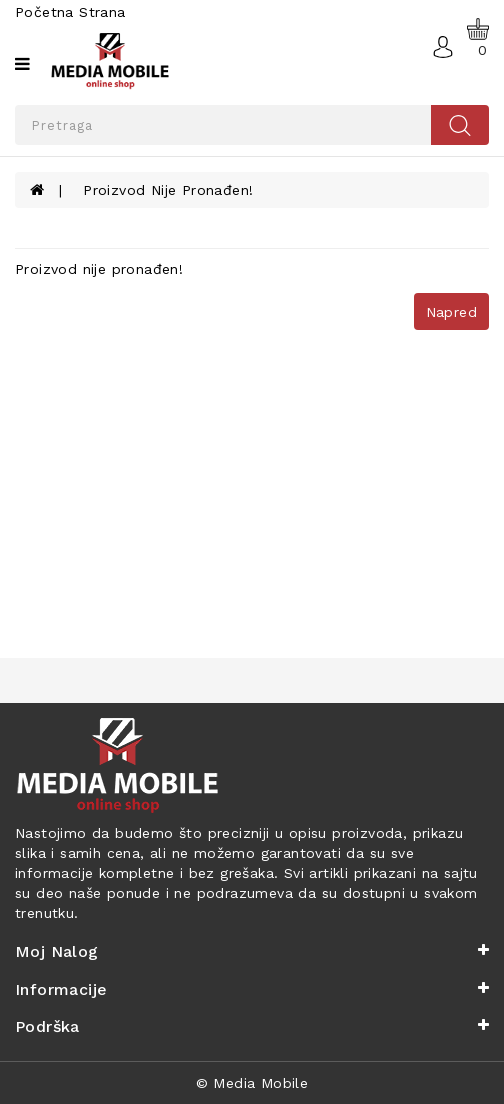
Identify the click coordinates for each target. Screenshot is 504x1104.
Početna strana (70, 12)
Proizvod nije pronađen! (168, 190)
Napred (451, 312)
